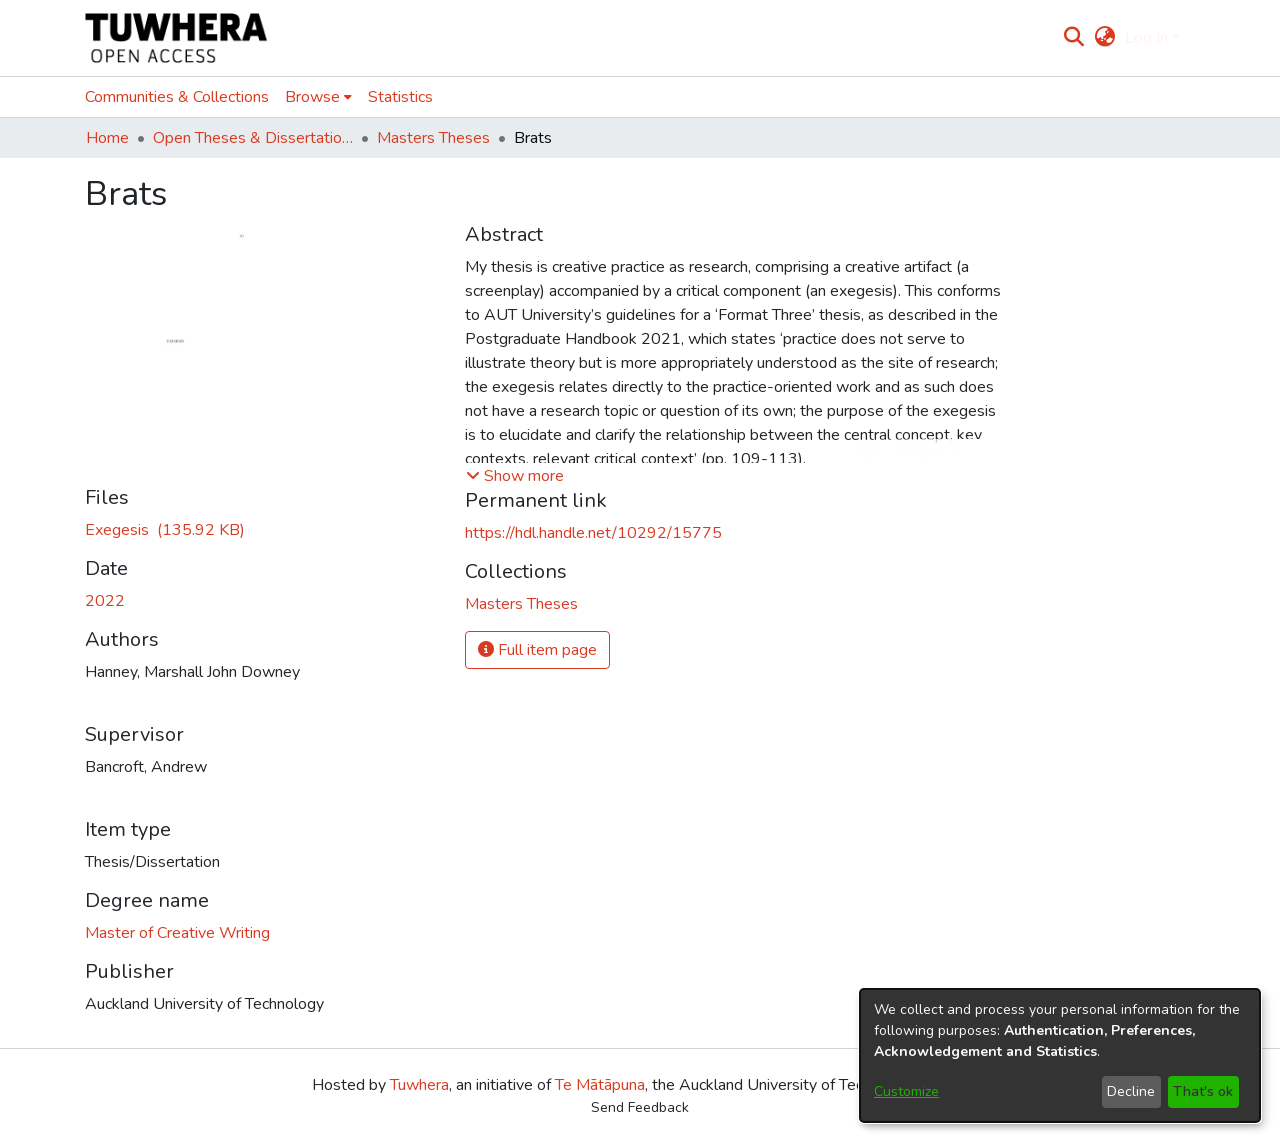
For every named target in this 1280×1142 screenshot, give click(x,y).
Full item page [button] (537, 650)
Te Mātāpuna (600, 1085)
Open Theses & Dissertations (253, 138)
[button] (515, 476)
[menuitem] (1104, 38)
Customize (906, 1091)
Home (107, 138)
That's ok (1203, 1091)
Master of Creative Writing (177, 933)
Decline (1131, 1091)
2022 (105, 601)
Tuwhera (419, 1085)
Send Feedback (640, 1107)
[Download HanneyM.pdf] (165, 530)
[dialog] (1060, 1055)
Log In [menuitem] (1146, 38)
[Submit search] (1074, 38)
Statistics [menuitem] (400, 97)
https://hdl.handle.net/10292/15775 (593, 533)
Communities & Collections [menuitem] (177, 97)
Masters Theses (433, 138)
